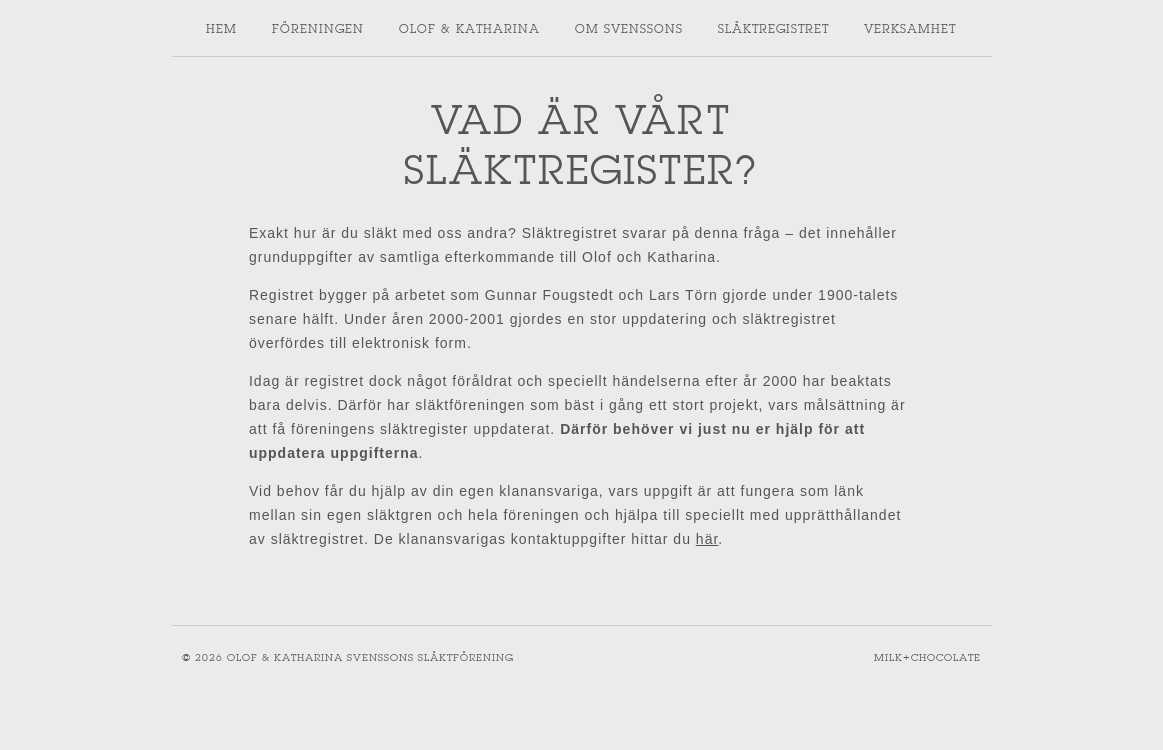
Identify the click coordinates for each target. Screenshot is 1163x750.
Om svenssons (629, 28)
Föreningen (318, 28)
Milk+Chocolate (927, 657)
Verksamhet (910, 28)
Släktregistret (773, 28)
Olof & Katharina (469, 28)
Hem (221, 28)
